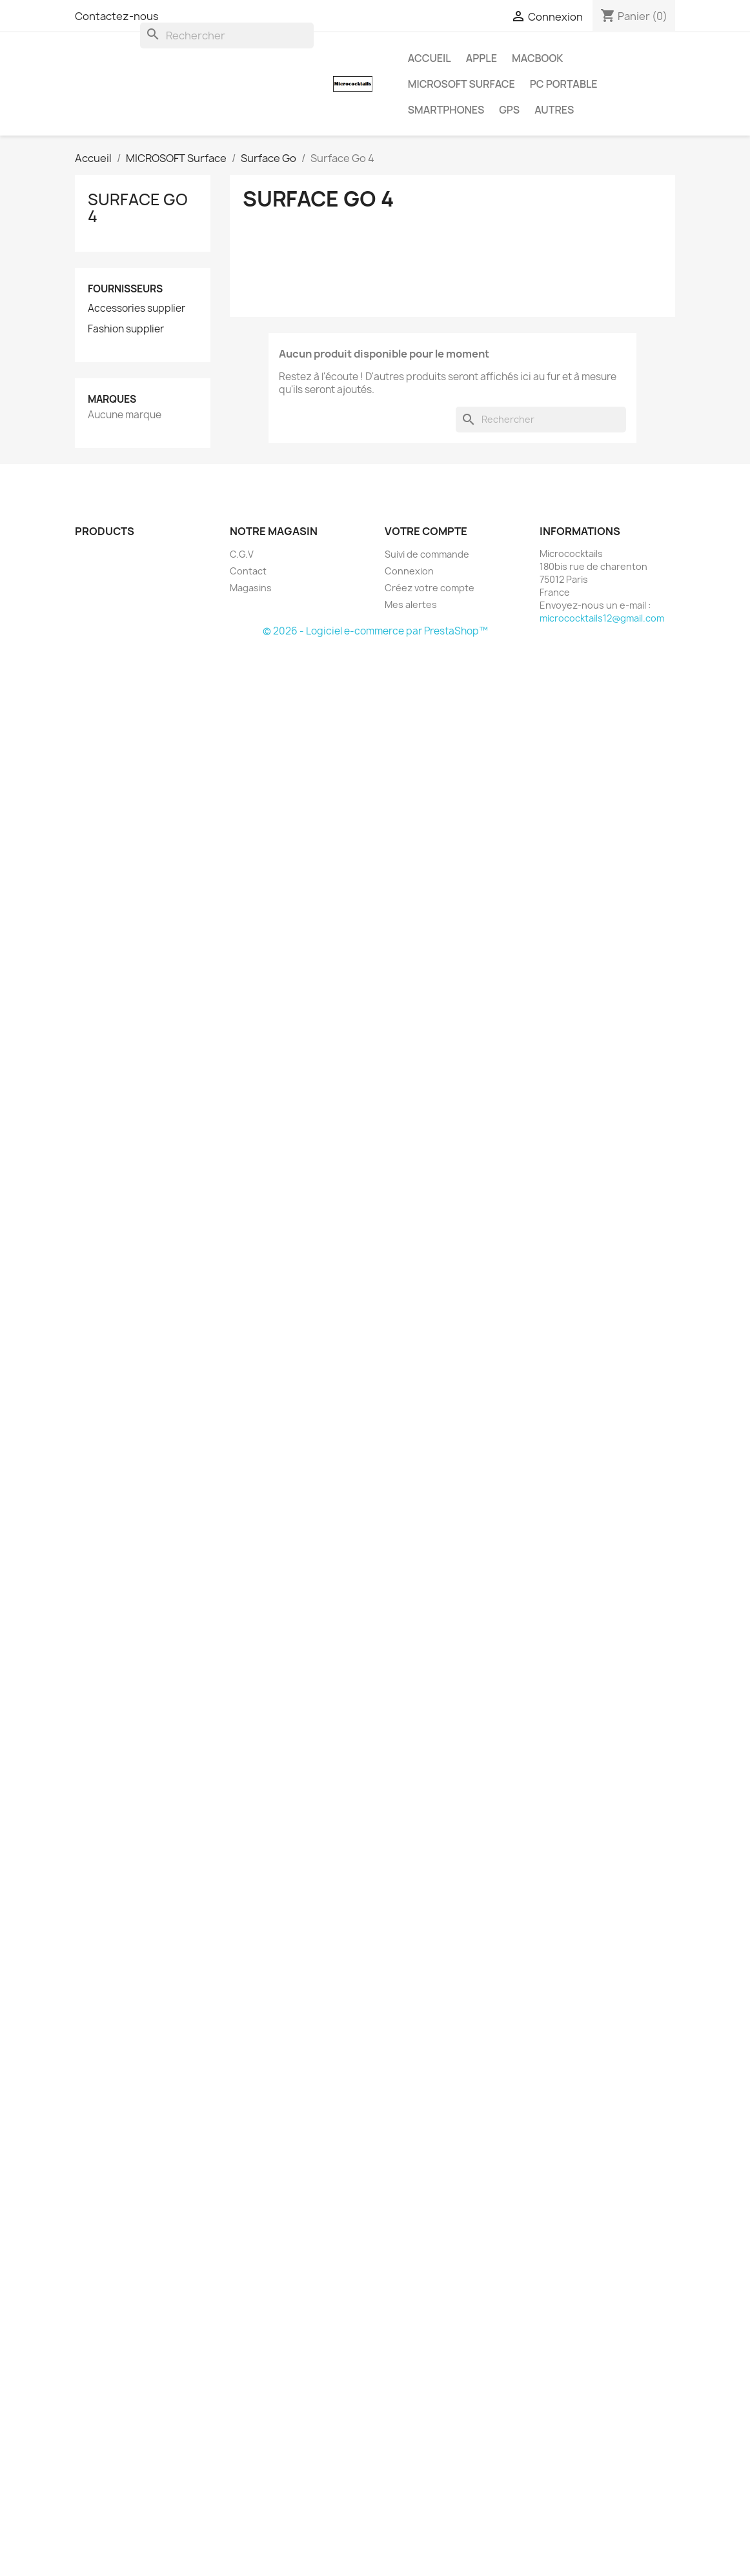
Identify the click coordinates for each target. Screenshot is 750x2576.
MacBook (537, 58)
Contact (248, 571)
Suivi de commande (427, 554)
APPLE (481, 58)
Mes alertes (411, 604)
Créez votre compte (429, 588)
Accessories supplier (136, 308)
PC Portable (564, 84)
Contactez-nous (117, 16)
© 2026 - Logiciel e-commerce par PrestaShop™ (375, 631)
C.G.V (242, 554)
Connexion (409, 571)
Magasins (251, 588)
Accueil (429, 58)
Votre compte (426, 531)
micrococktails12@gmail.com (602, 618)
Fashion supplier (126, 329)
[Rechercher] (227, 35)
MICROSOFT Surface (461, 84)
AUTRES (554, 110)
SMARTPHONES (446, 110)
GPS (509, 110)
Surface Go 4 (138, 207)
